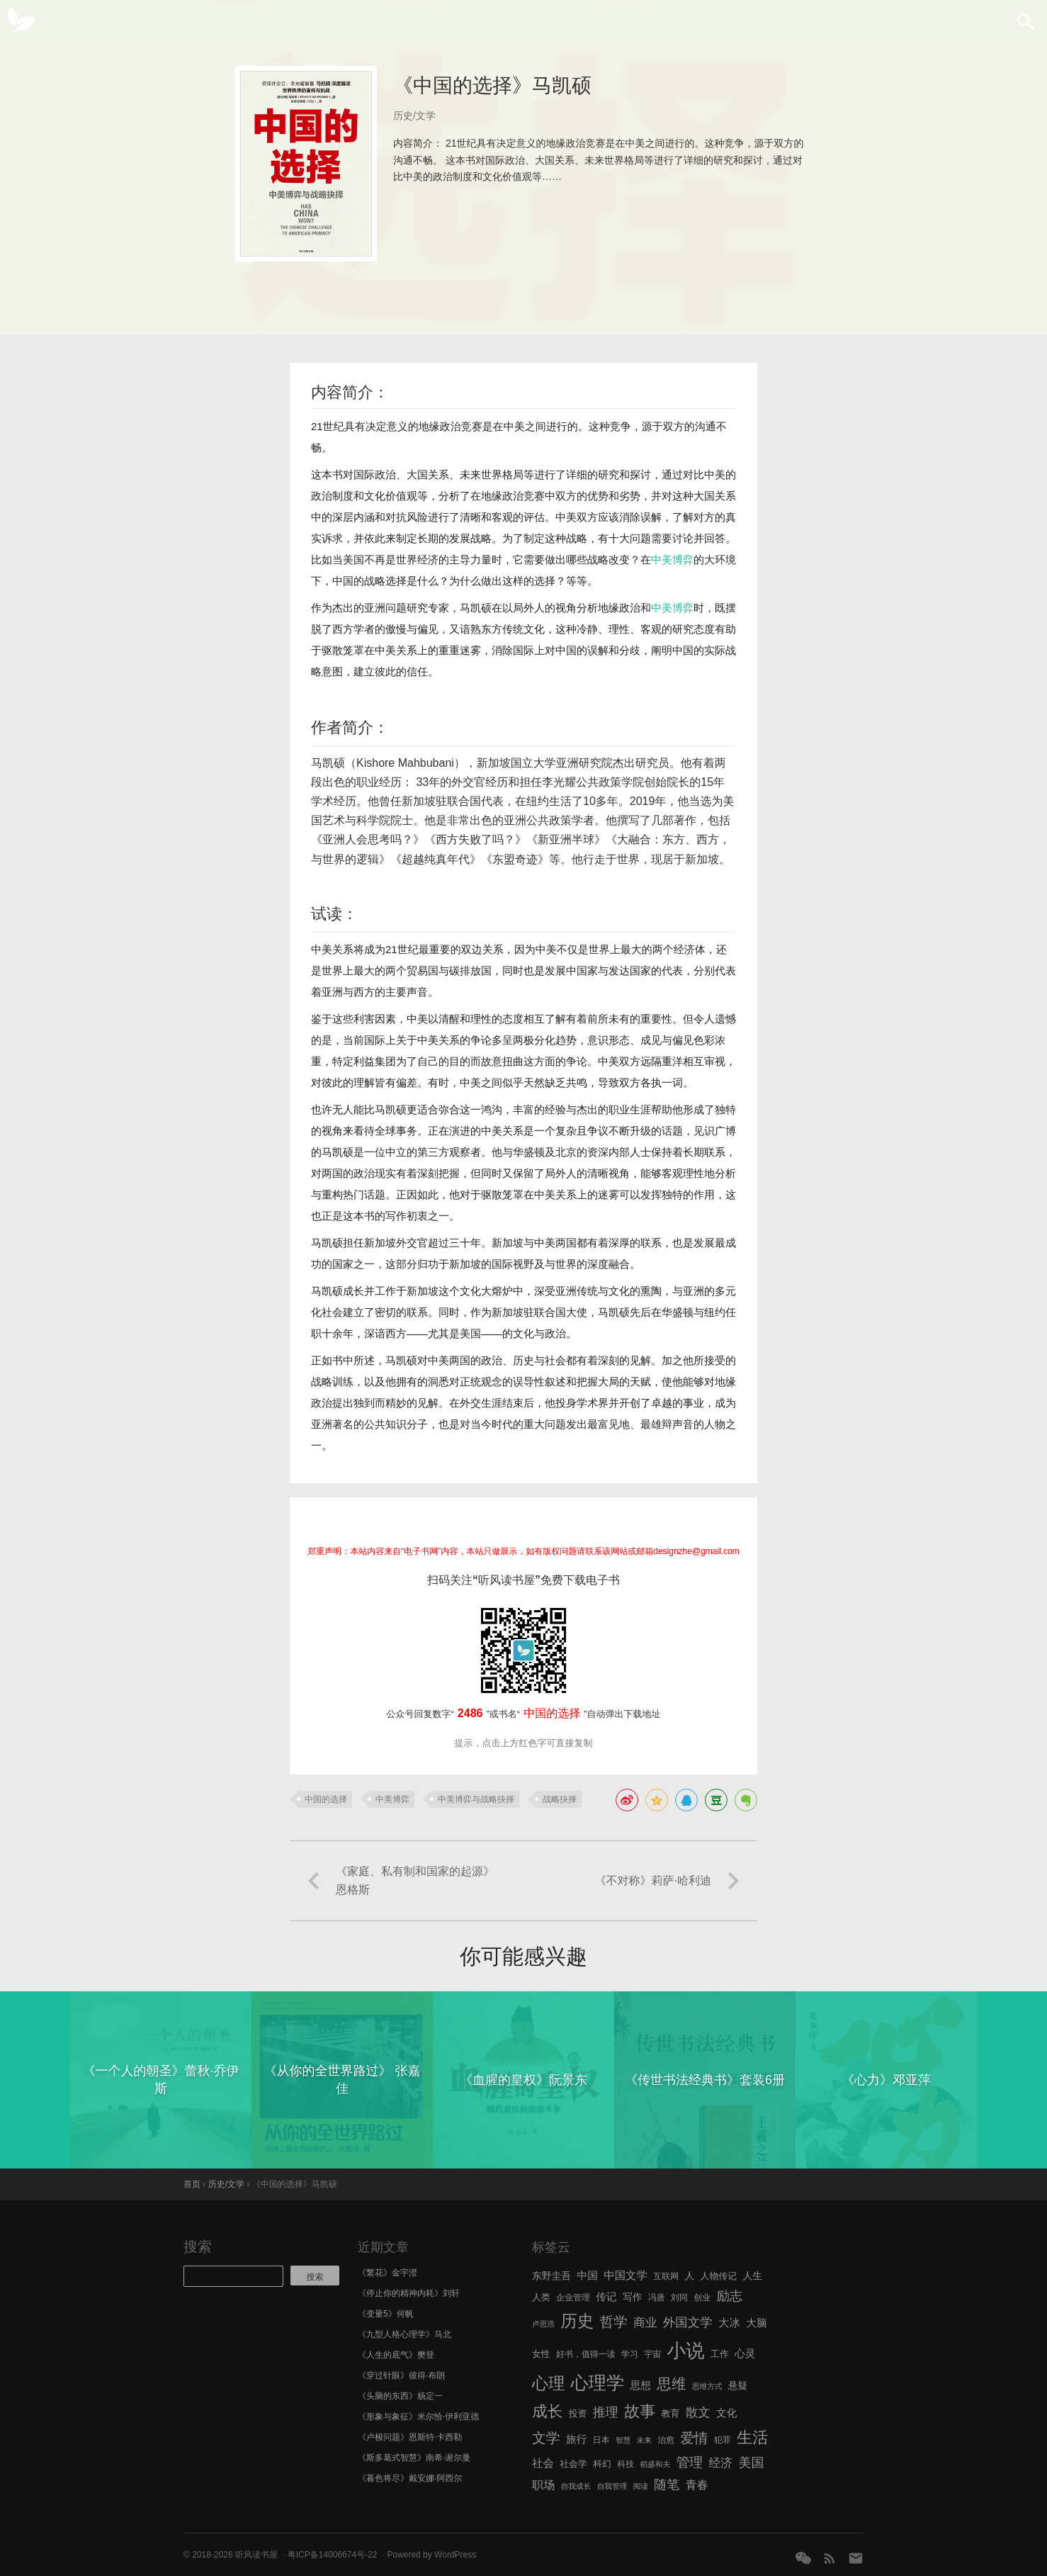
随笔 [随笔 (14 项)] (666, 2484)
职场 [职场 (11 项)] (543, 2484)
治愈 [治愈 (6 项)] (665, 2440)
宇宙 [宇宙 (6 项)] (652, 2354)
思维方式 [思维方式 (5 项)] (707, 2386)
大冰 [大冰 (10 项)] (729, 2323)
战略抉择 (560, 1799)
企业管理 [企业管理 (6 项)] (573, 2297)
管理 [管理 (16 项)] (689, 2462)
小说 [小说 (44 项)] (685, 2350)
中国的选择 (326, 1799)
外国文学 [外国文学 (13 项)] (688, 2322)
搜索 (197, 2246)
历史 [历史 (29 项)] (577, 2321)
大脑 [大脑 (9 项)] (756, 2323)
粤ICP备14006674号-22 (333, 2555)
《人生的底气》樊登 (396, 2355)
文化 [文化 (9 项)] (726, 2413)
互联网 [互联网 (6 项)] (666, 2276)
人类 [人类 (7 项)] (541, 2297)
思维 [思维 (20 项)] (671, 2383)
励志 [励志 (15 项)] (729, 2295)
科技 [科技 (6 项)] (625, 2464)
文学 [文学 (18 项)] (546, 2438)
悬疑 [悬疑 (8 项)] (738, 2385)
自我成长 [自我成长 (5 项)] (576, 2486)
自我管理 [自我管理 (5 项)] (612, 2486)
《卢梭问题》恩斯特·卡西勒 (410, 2437)
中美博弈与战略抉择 (476, 1799)
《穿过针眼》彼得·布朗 (401, 2375)
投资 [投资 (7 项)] (578, 2413)
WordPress (455, 2555)
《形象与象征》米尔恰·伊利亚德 (418, 2417)
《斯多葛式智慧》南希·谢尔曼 (414, 2458)
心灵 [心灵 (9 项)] (745, 2353)
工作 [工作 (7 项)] (720, 2354)
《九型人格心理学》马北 (404, 2334)
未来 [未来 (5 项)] (644, 2440)
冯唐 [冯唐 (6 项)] (656, 2297)
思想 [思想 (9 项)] (640, 2385)
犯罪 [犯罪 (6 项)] (722, 2440)
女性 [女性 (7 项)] (541, 2354)
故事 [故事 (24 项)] (639, 2411)
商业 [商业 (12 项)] (645, 2322)
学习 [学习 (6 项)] (629, 2354)
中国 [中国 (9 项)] (587, 2275)
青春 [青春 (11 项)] (697, 2484)
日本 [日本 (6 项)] (601, 2440)
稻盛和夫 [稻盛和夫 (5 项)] (655, 2464)
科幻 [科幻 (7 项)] (602, 2463)
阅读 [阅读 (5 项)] (640, 2486)
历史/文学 (414, 115)
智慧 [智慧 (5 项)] (623, 2440)
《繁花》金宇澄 (387, 2273)
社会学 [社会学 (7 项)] (573, 2463)
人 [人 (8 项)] (689, 2276)
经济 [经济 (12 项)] (720, 2463)
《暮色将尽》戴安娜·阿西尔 (410, 2478)
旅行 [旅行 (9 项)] (576, 2439)
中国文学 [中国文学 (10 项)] (625, 2275)
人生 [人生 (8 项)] (752, 2276)
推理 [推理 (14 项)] (605, 2412)
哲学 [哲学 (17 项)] (614, 2321)
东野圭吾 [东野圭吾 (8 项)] (551, 2276)
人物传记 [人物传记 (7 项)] (719, 2276)
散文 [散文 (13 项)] (698, 2412)
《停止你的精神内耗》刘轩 (409, 2293)
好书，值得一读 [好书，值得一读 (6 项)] (586, 2354)
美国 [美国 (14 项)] (751, 2463)
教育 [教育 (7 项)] (671, 2413)
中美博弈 (672, 559)
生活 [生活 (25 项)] (753, 2437)
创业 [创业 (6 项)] (702, 2297)
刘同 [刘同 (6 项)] (679, 2297)
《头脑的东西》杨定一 (400, 2396)
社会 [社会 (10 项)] (543, 2463)
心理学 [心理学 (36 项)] (598, 2382)
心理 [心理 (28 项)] (548, 2383)
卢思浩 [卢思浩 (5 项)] (543, 2323)
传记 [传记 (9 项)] (606, 2296)
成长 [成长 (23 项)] (547, 2411)
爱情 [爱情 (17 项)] (694, 2438)
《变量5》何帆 (386, 2314)
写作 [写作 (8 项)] (633, 2297)
